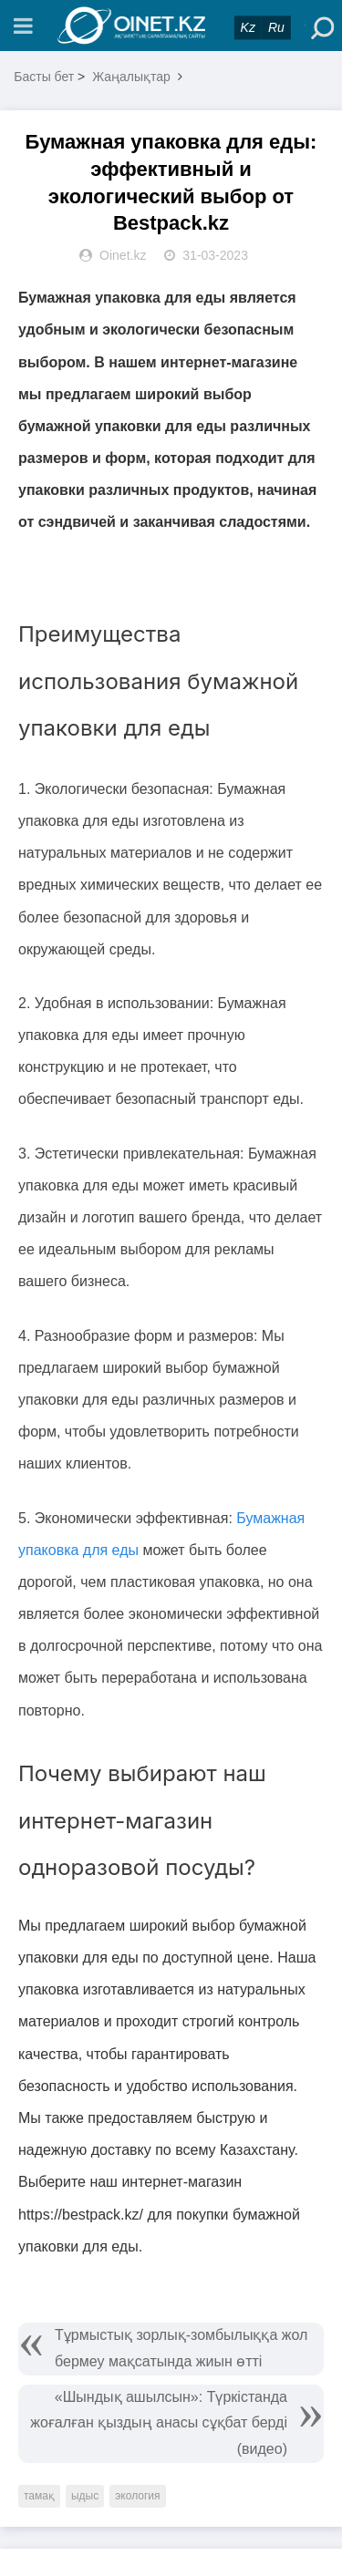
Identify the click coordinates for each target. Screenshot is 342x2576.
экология (137, 2495)
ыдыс (84, 2495)
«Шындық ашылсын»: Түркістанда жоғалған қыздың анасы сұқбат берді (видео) (158, 2423)
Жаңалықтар (131, 76)
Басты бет (44, 76)
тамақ (39, 2495)
